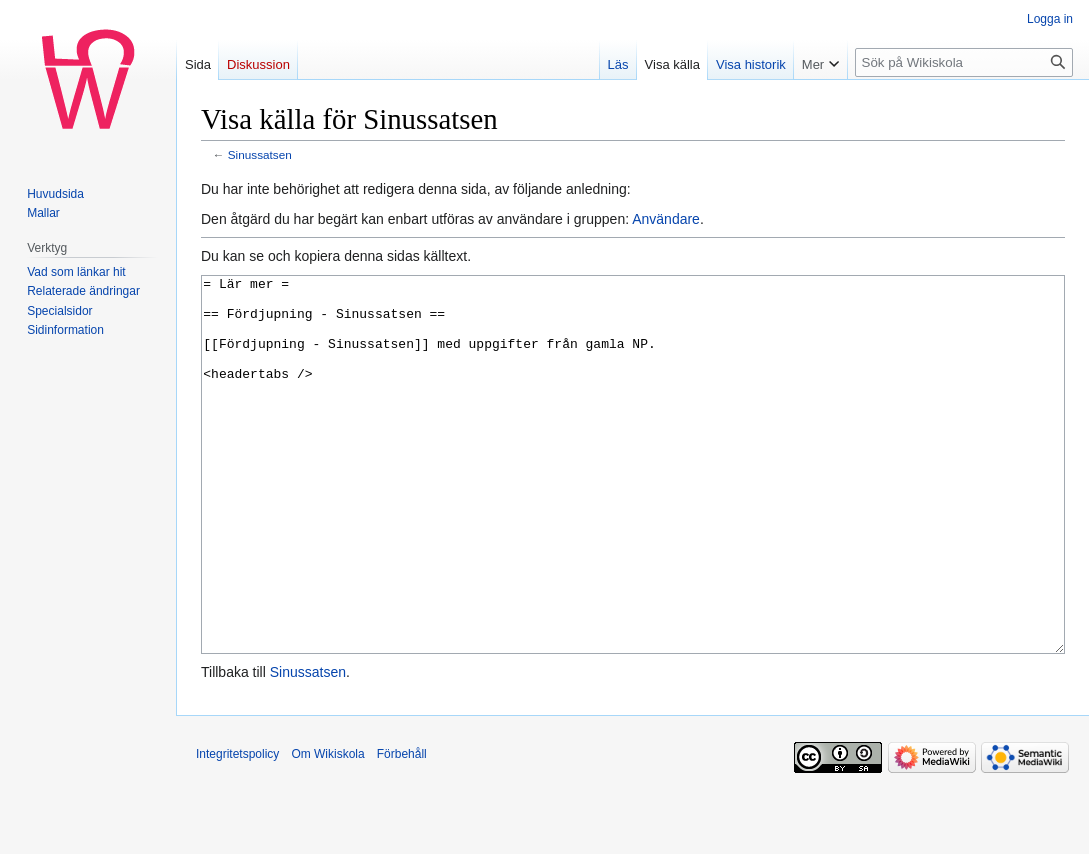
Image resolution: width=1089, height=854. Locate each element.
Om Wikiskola (327, 829)
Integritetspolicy (237, 829)
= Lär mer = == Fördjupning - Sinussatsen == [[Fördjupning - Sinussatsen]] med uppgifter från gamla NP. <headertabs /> (633, 502)
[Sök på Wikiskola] (964, 62)
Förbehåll (402, 829)
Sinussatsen (260, 154)
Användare (666, 219)
